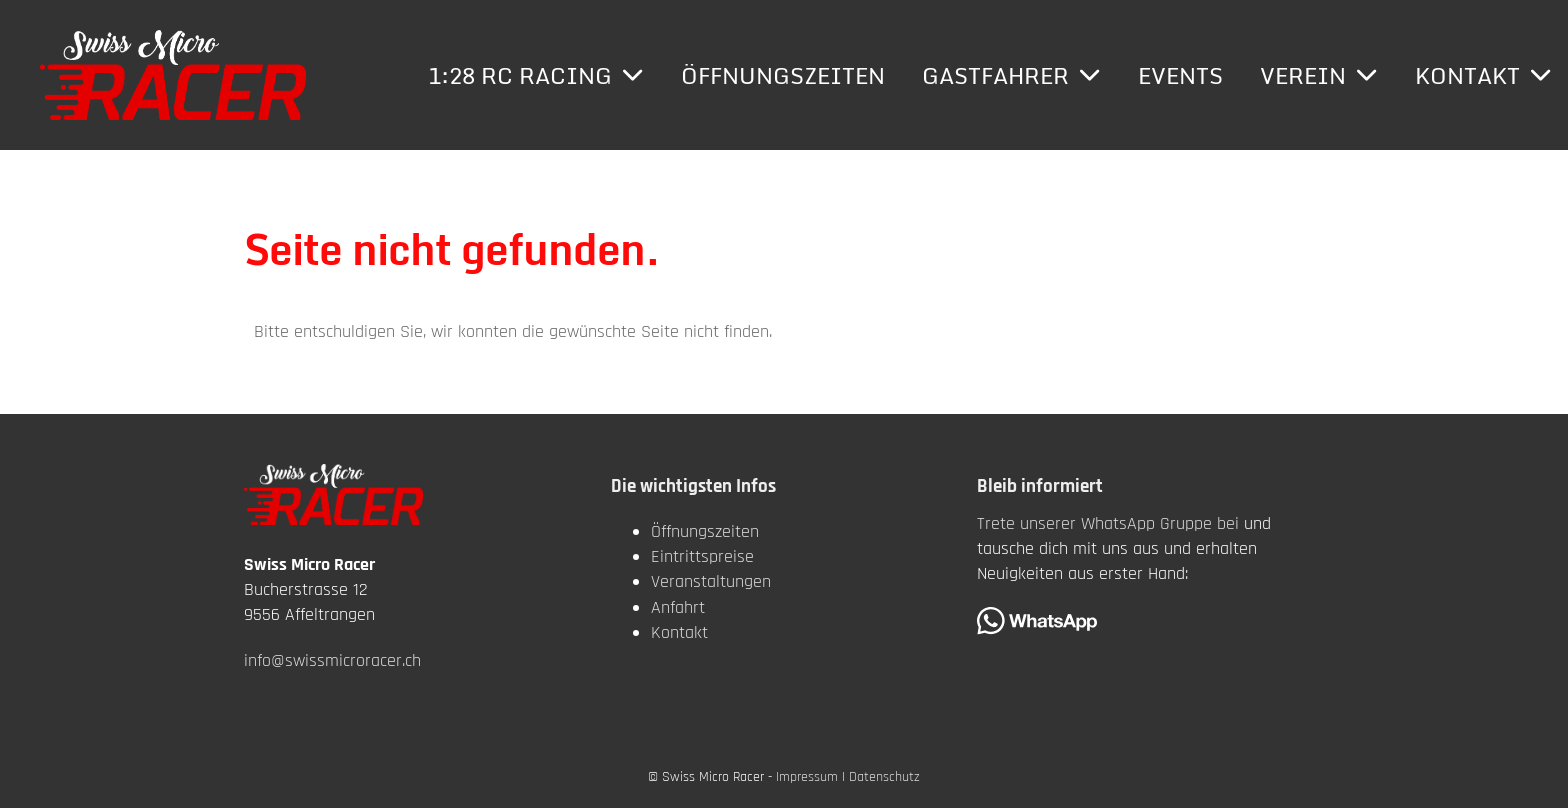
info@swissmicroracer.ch (332, 660)
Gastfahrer (1011, 75)
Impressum (807, 777)
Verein (1319, 75)
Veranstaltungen (711, 581)
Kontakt (1483, 75)
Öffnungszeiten (783, 75)
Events (1180, 75)
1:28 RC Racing (536, 75)
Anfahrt (678, 607)
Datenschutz (884, 777)
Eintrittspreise (702, 556)
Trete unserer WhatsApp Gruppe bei (1108, 523)
